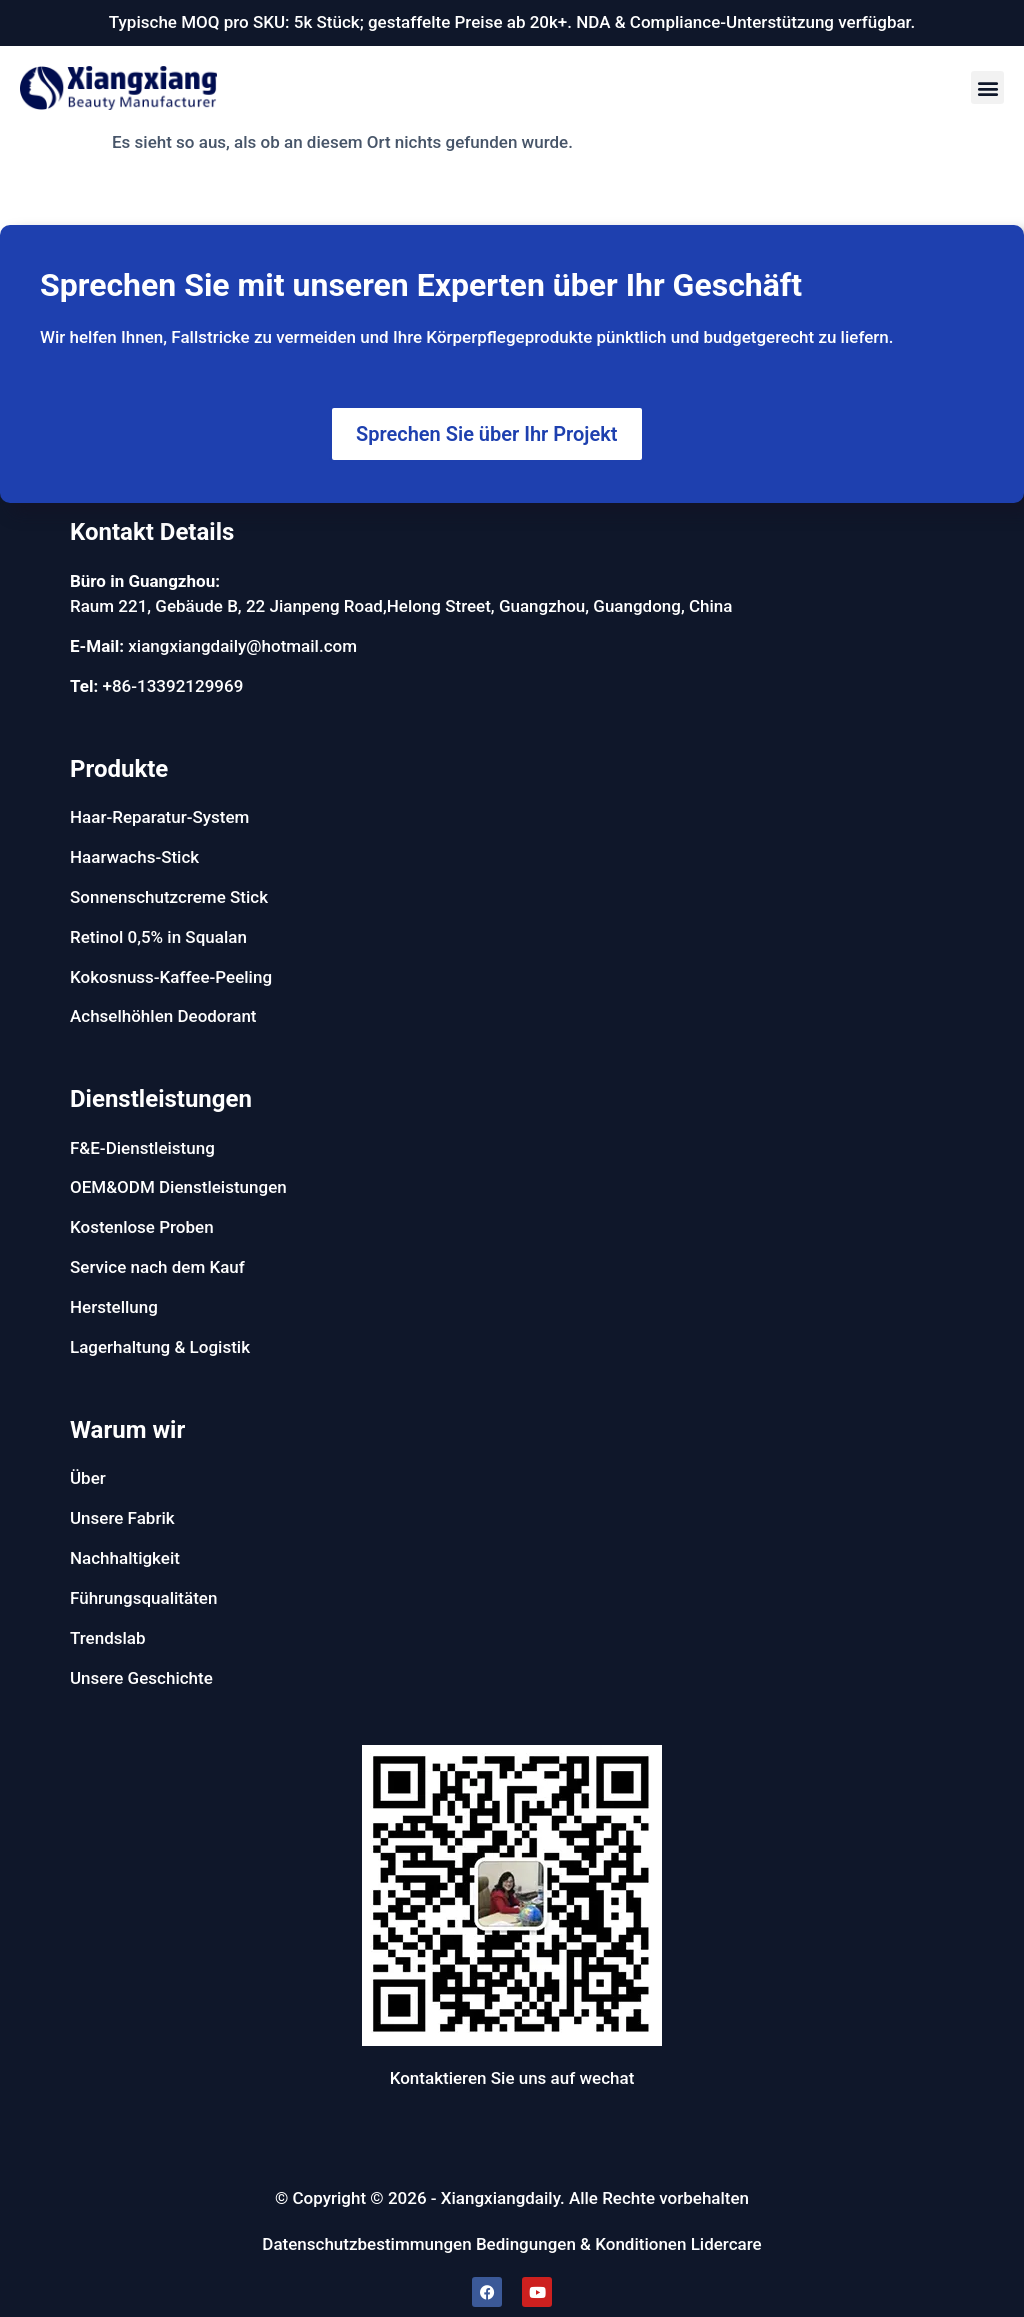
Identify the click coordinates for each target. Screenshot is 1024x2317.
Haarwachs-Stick (134, 857)
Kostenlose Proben (142, 1227)
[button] (987, 87)
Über (88, 1478)
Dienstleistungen (161, 1099)
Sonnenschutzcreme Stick (169, 897)
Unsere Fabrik (122, 1518)
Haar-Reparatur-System (159, 817)
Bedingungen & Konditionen (581, 2244)
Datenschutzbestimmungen (366, 2244)
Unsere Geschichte (141, 1678)
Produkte (119, 769)
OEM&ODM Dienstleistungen (178, 1187)
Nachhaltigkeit (125, 1558)
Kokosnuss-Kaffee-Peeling (171, 977)
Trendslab (108, 1638)
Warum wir (127, 1430)
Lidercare (726, 2244)
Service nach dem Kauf (157, 1267)
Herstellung (114, 1307)
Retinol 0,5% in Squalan (158, 937)
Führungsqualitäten (143, 1598)
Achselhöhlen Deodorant (163, 1016)
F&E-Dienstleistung (142, 1148)
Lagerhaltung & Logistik (160, 1347)
